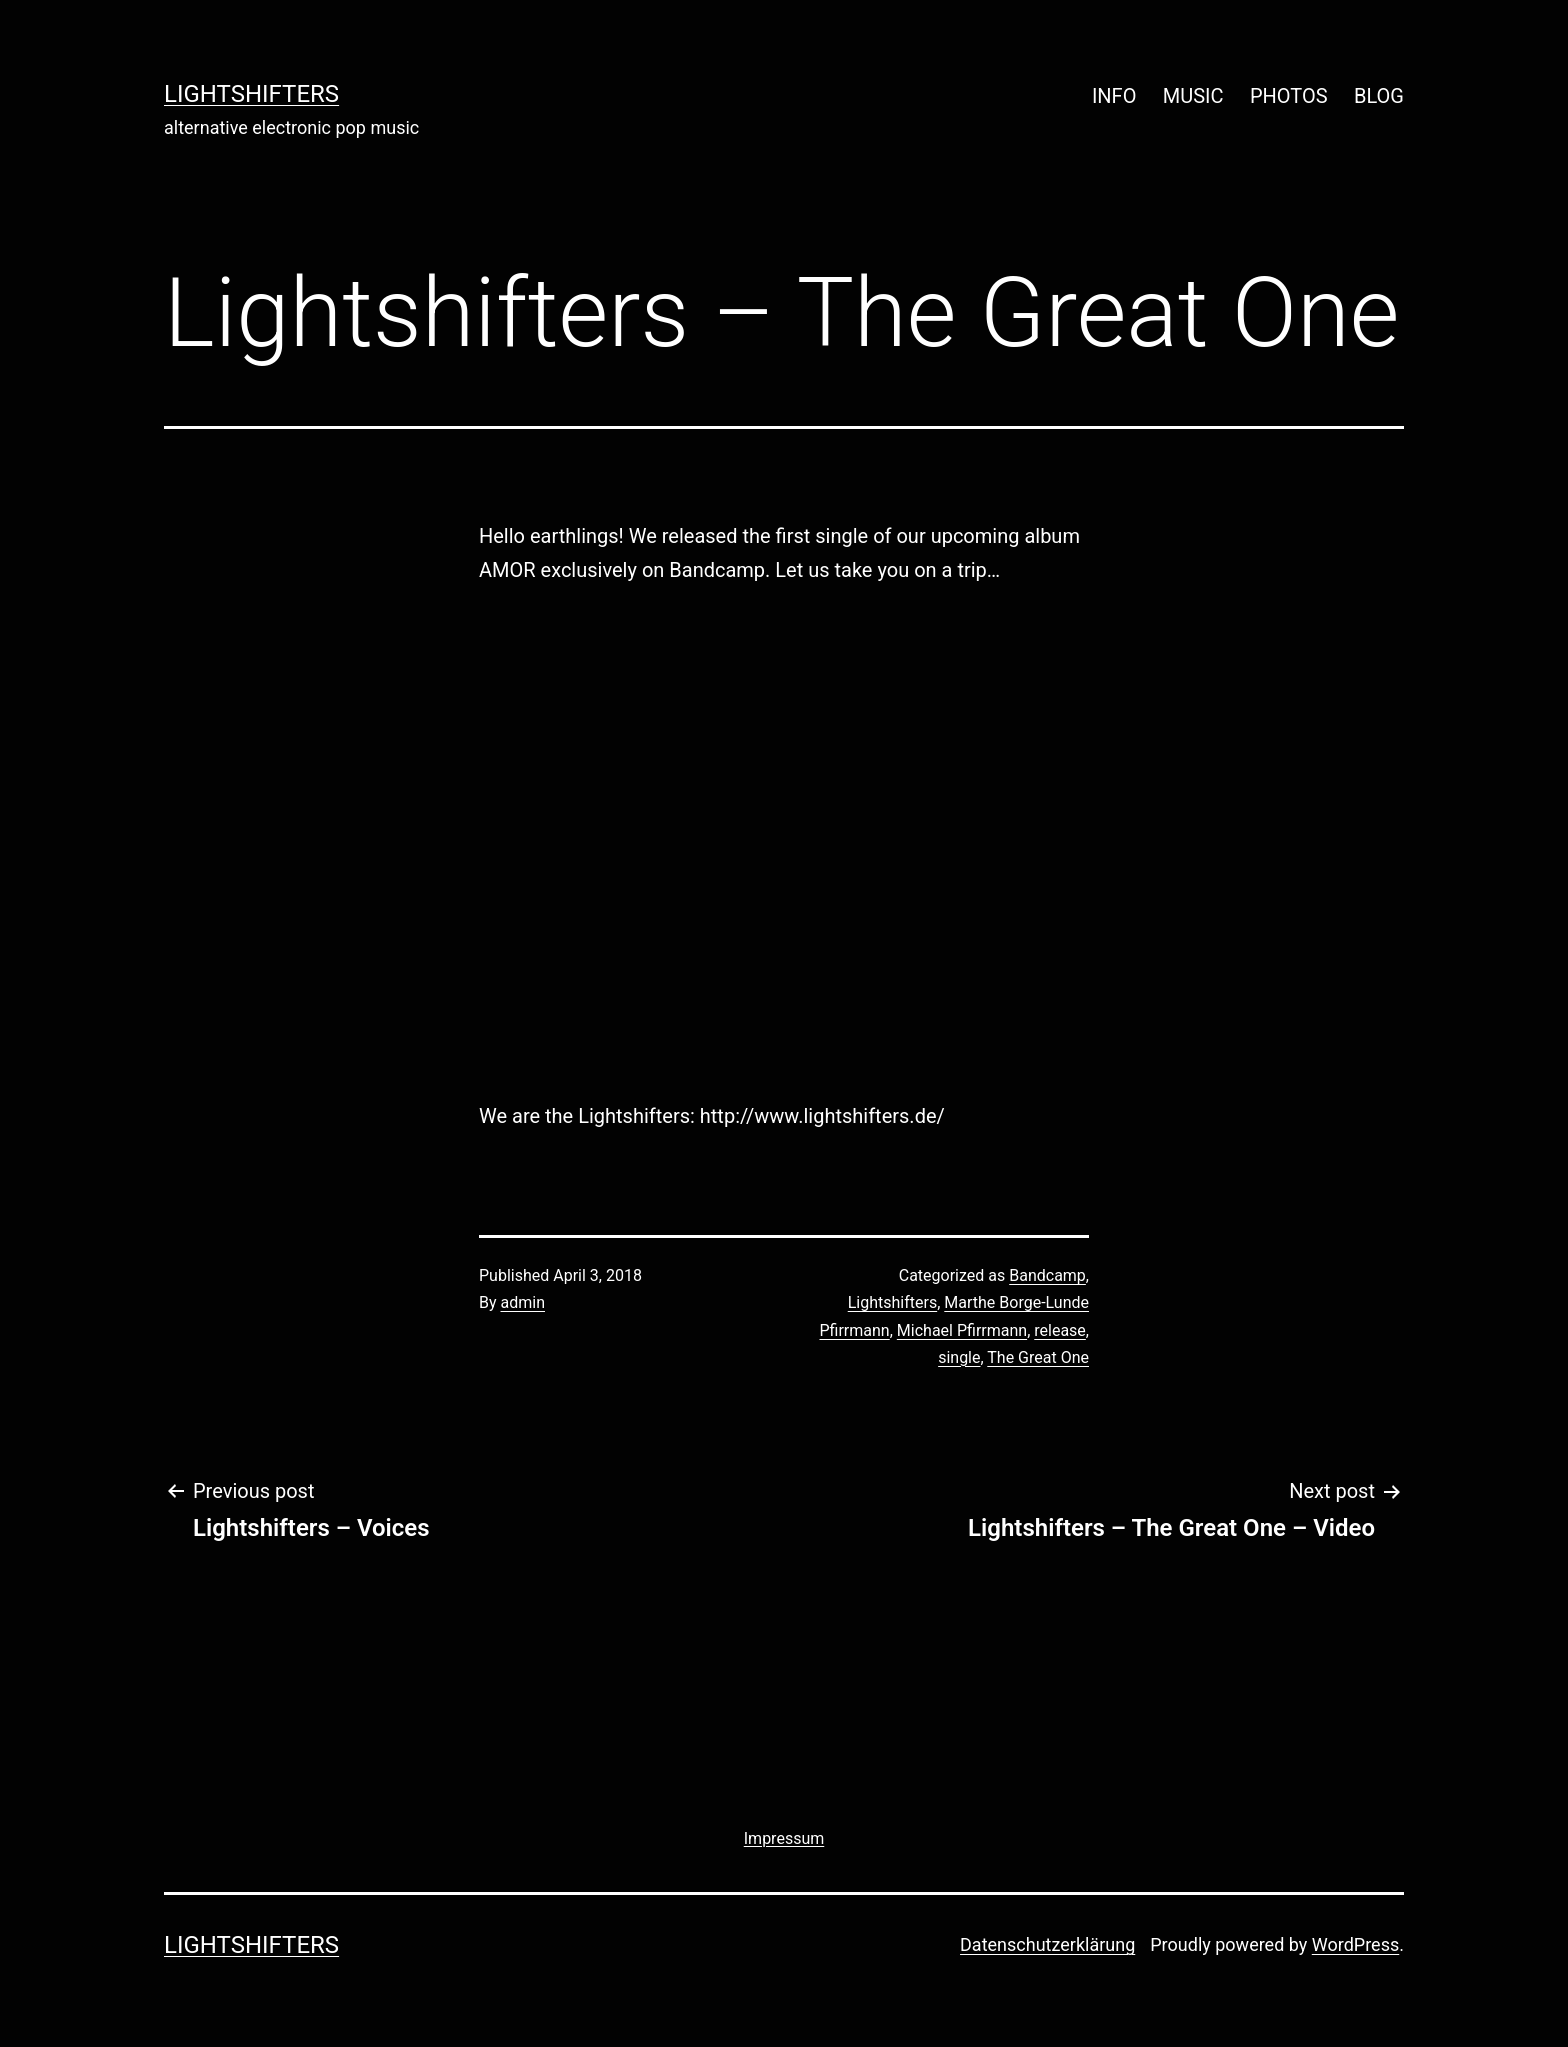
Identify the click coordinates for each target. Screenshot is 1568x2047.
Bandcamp (1047, 1275)
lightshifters (251, 94)
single (959, 1357)
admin (523, 1302)
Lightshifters (892, 1302)
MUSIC (1193, 96)
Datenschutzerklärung (1047, 1944)
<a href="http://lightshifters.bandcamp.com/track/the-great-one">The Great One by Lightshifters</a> (654, 838)
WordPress (1355, 1944)
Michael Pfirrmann (962, 1330)
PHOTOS (1289, 96)
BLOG (1379, 96)
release (1060, 1330)
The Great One (1038, 1357)
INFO (1114, 96)
